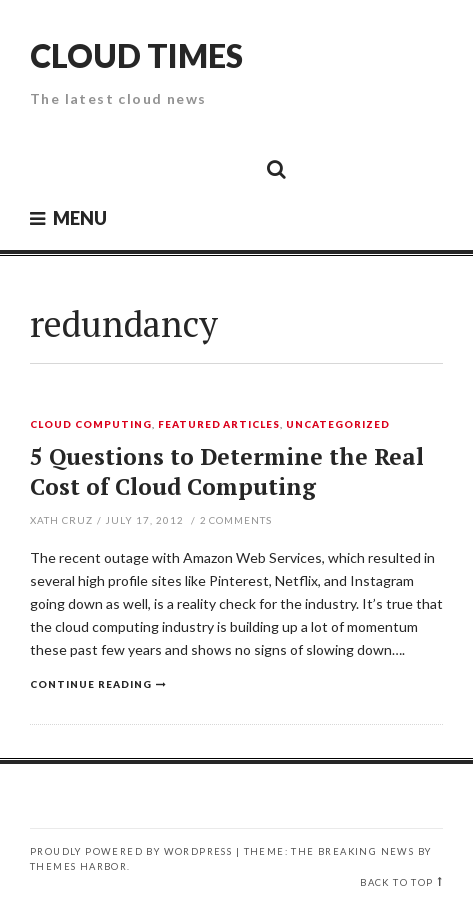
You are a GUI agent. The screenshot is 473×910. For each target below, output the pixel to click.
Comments (236, 520)
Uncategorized (338, 425)
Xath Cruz (61, 520)
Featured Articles (219, 425)
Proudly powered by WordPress (131, 851)
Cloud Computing (91, 425)
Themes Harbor (78, 866)
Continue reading (91, 684)
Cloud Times (136, 55)
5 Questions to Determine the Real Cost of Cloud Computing (227, 471)
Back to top (396, 882)
